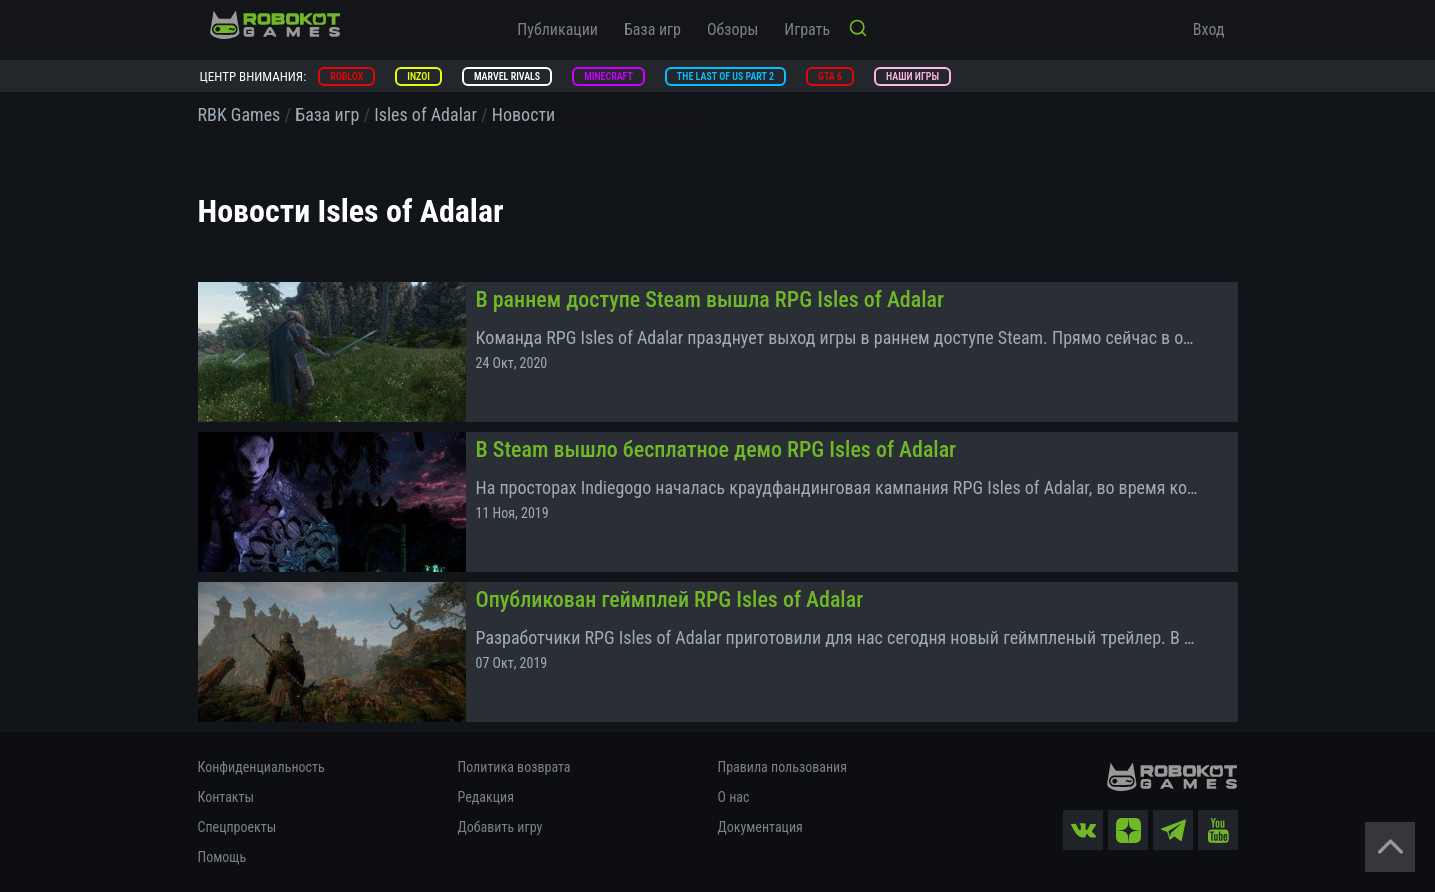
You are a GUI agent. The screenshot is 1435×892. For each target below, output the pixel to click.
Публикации (557, 29)
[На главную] (275, 25)
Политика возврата (514, 767)
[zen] (1128, 830)
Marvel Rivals (507, 76)
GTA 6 (830, 76)
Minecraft (608, 76)
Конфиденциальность (261, 767)
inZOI (418, 76)
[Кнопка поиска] (858, 30)
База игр (652, 29)
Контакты (226, 797)
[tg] (1173, 830)
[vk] (1083, 830)
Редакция (486, 797)
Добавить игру (500, 827)
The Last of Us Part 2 (725, 76)
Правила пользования (782, 767)
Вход (1209, 29)
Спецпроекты (237, 827)
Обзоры (732, 29)
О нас (734, 797)
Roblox (346, 76)
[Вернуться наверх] (1390, 847)
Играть (807, 29)
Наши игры (912, 76)
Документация (760, 827)
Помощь (222, 857)
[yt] (1218, 830)
